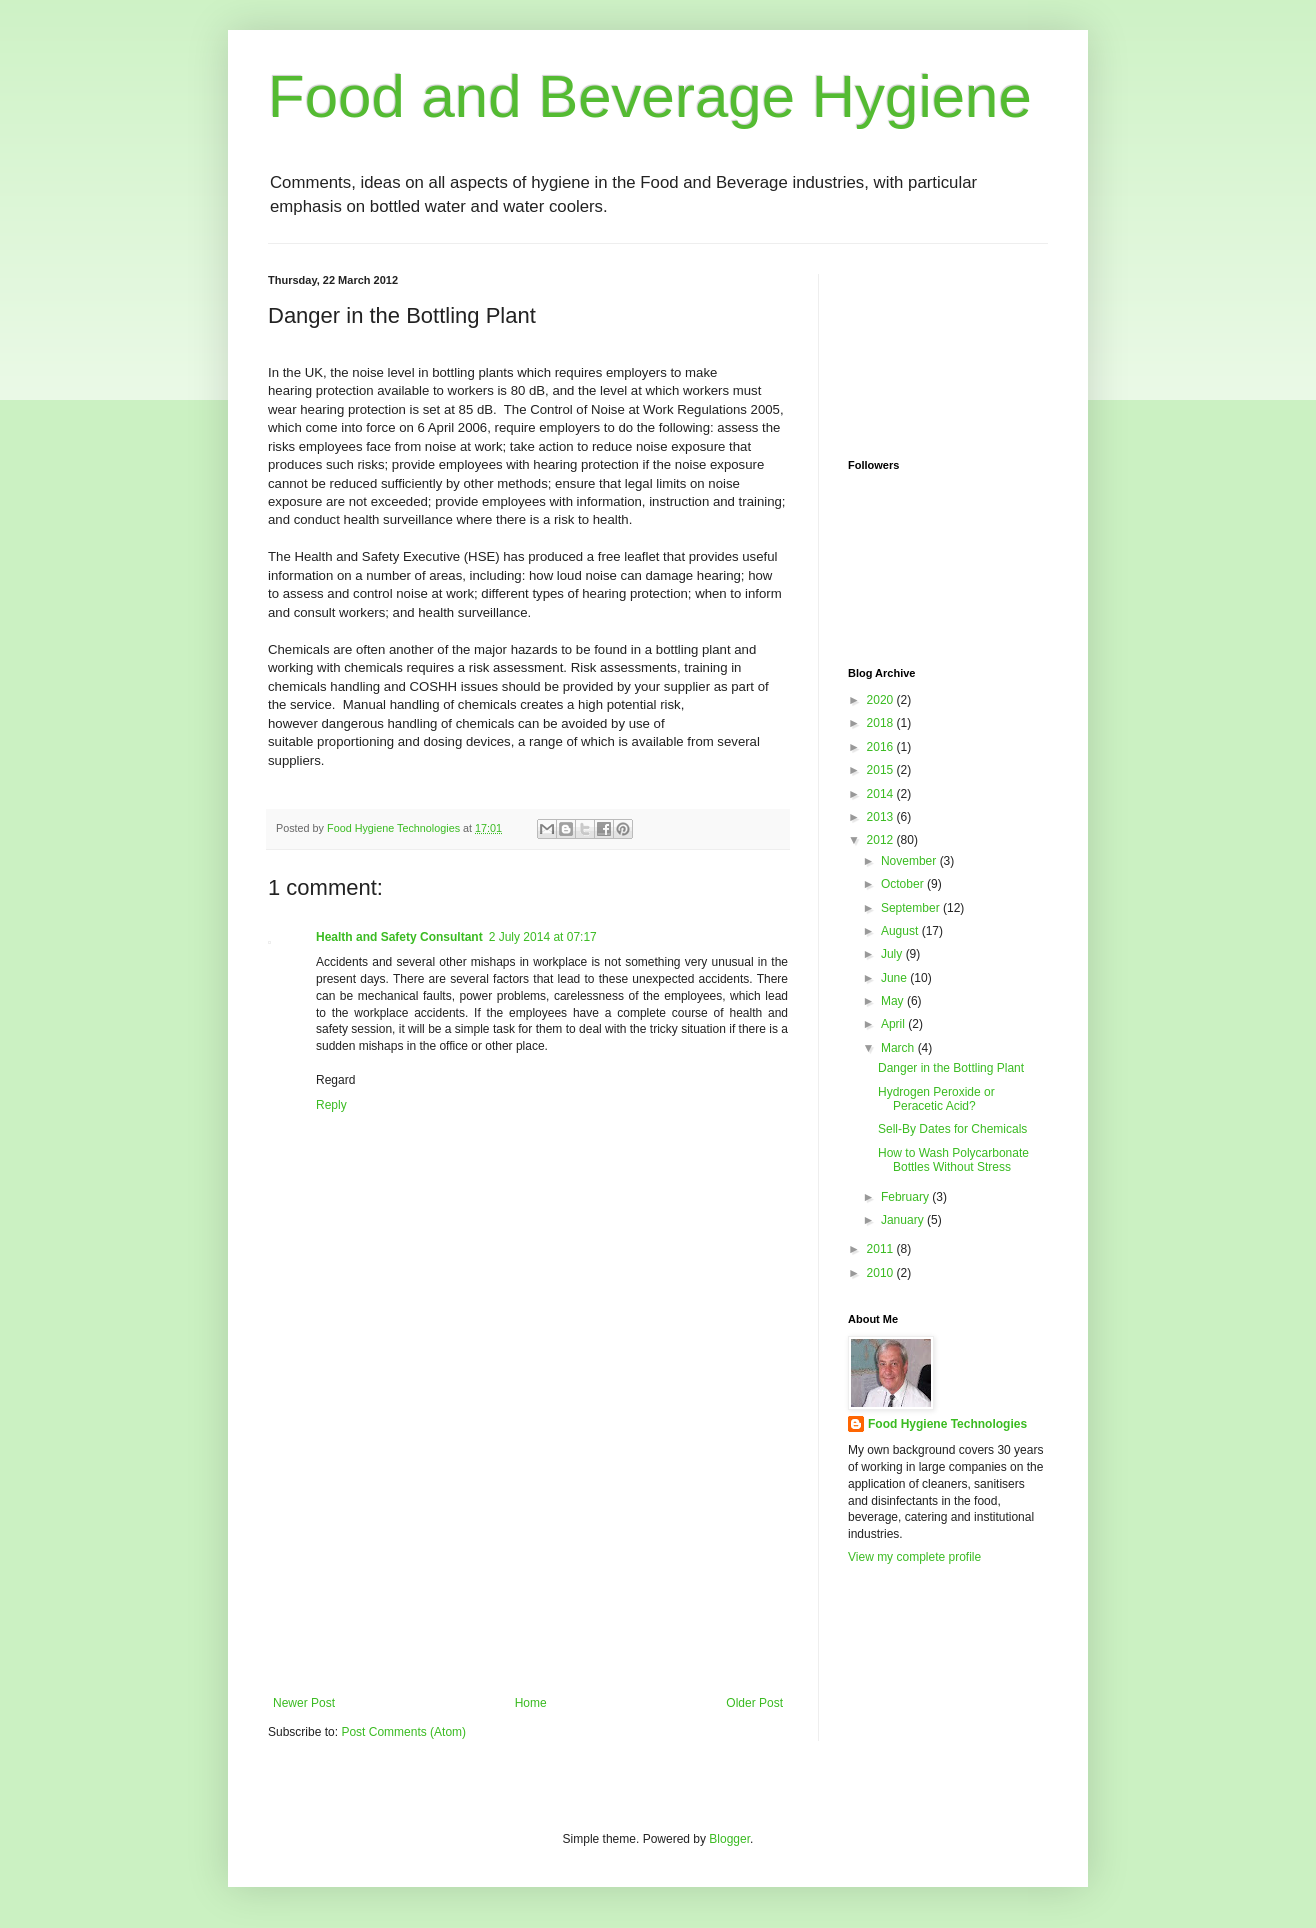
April (894, 1024)
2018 (882, 723)
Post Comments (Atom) (403, 1732)
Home (531, 1703)
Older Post (754, 1703)
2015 (882, 770)
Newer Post (304, 1703)
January (904, 1220)
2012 (882, 840)
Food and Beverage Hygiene (650, 96)
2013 (882, 817)
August (901, 931)
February (906, 1197)
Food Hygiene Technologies (947, 1424)
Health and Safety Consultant (399, 937)
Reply (331, 1105)
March (899, 1048)
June (895, 978)
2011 (882, 1249)
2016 (882, 747)
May (894, 1001)
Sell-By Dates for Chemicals (952, 1129)
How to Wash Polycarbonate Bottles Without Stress (953, 1160)
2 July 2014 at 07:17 (543, 937)
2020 (882, 700)
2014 (882, 794)
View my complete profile (914, 1557)
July (893, 954)
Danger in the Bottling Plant (951, 1068)
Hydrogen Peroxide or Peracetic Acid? (936, 1099)
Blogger (729, 1839)
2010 (882, 1273)
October (904, 884)
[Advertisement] (528, 1546)
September (912, 908)
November (910, 861)
